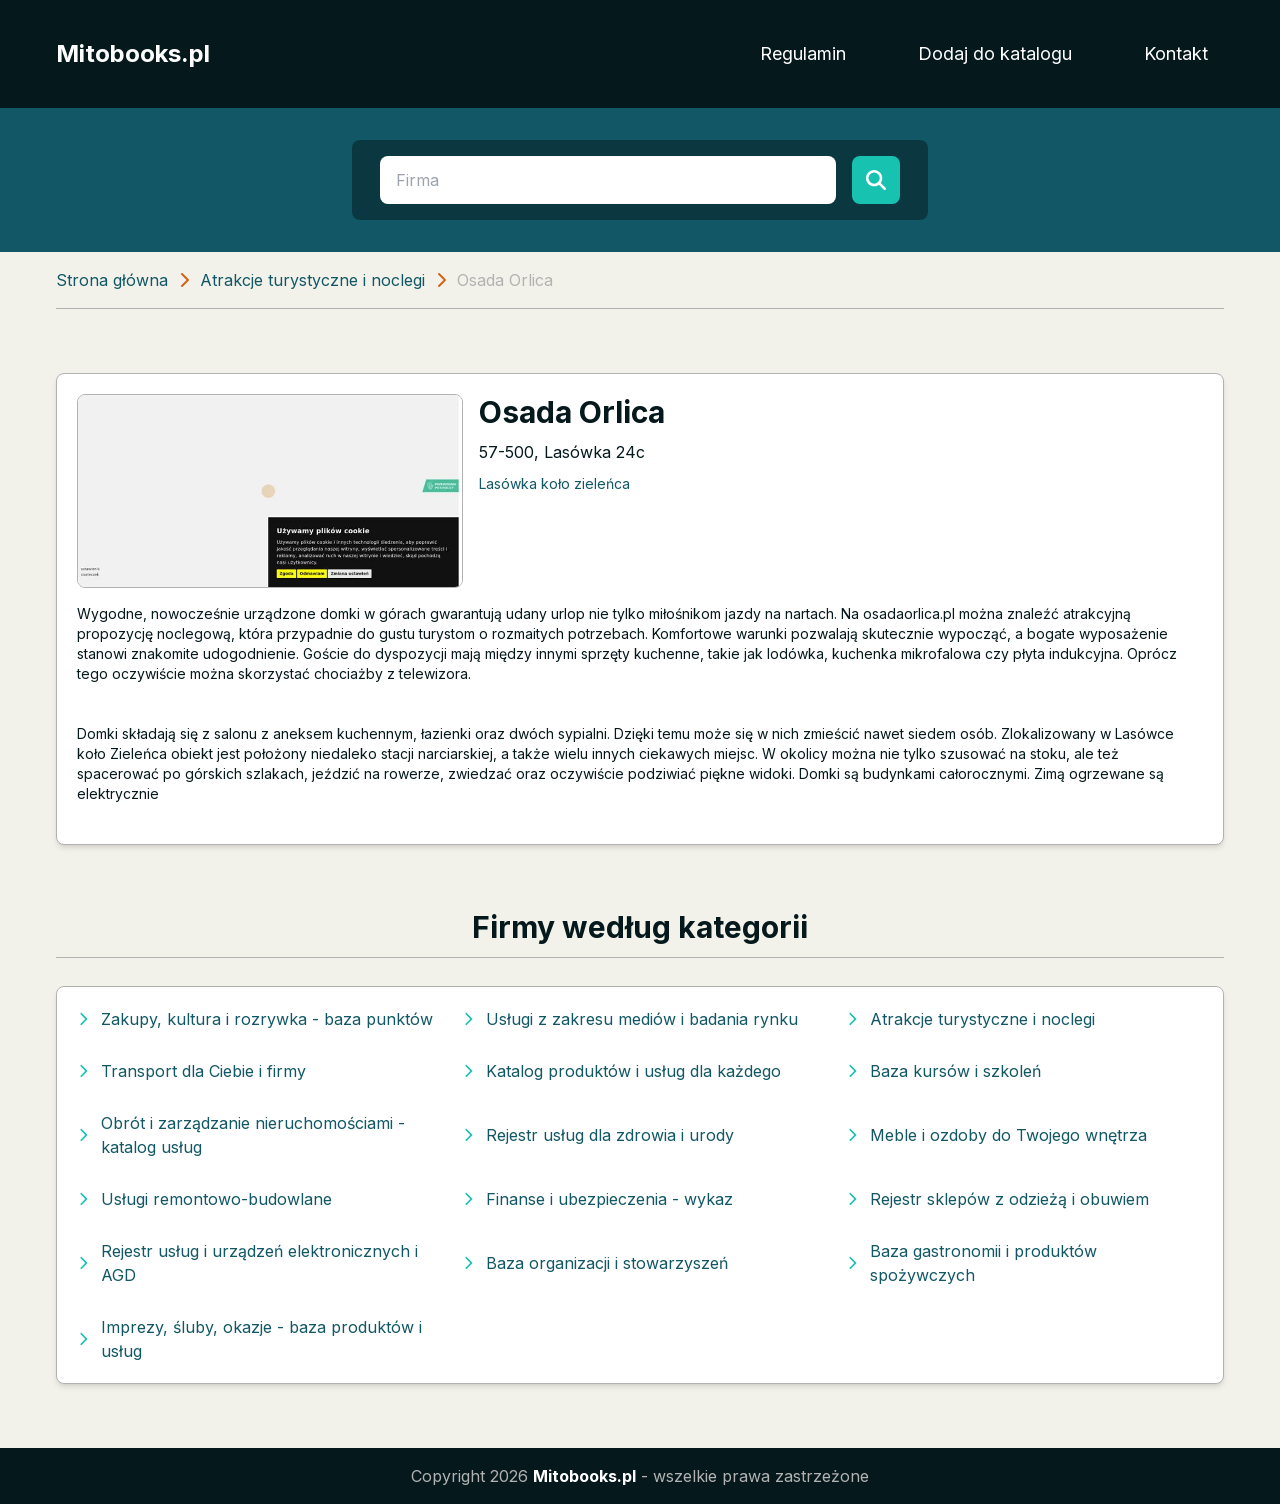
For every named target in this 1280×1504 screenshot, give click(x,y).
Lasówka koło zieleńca (554, 483)
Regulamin (803, 53)
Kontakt (1176, 53)
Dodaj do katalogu (995, 53)
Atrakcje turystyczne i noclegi (312, 280)
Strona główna (112, 280)
